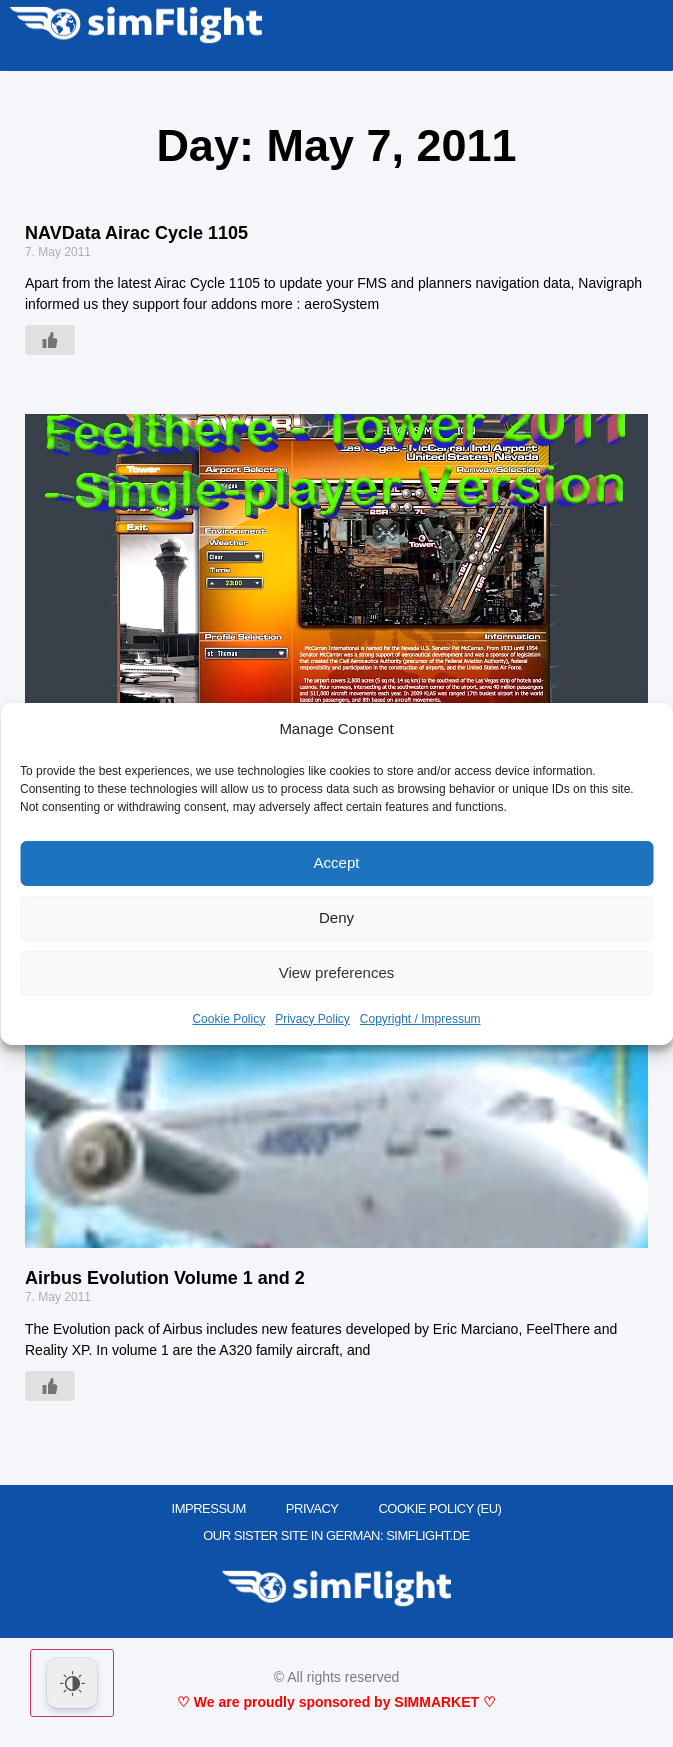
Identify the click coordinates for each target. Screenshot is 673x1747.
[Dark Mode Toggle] (72, 1683)
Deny (336, 917)
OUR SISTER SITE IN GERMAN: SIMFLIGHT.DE (336, 1535)
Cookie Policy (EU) (439, 1508)
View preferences (337, 972)
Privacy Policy (312, 1019)
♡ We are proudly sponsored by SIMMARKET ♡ (336, 1702)
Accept (337, 862)
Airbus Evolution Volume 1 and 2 (165, 1278)
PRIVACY (312, 1508)
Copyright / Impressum (420, 1019)
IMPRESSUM (209, 1508)
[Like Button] (50, 340)
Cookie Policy (228, 1019)
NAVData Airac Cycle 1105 (136, 233)
